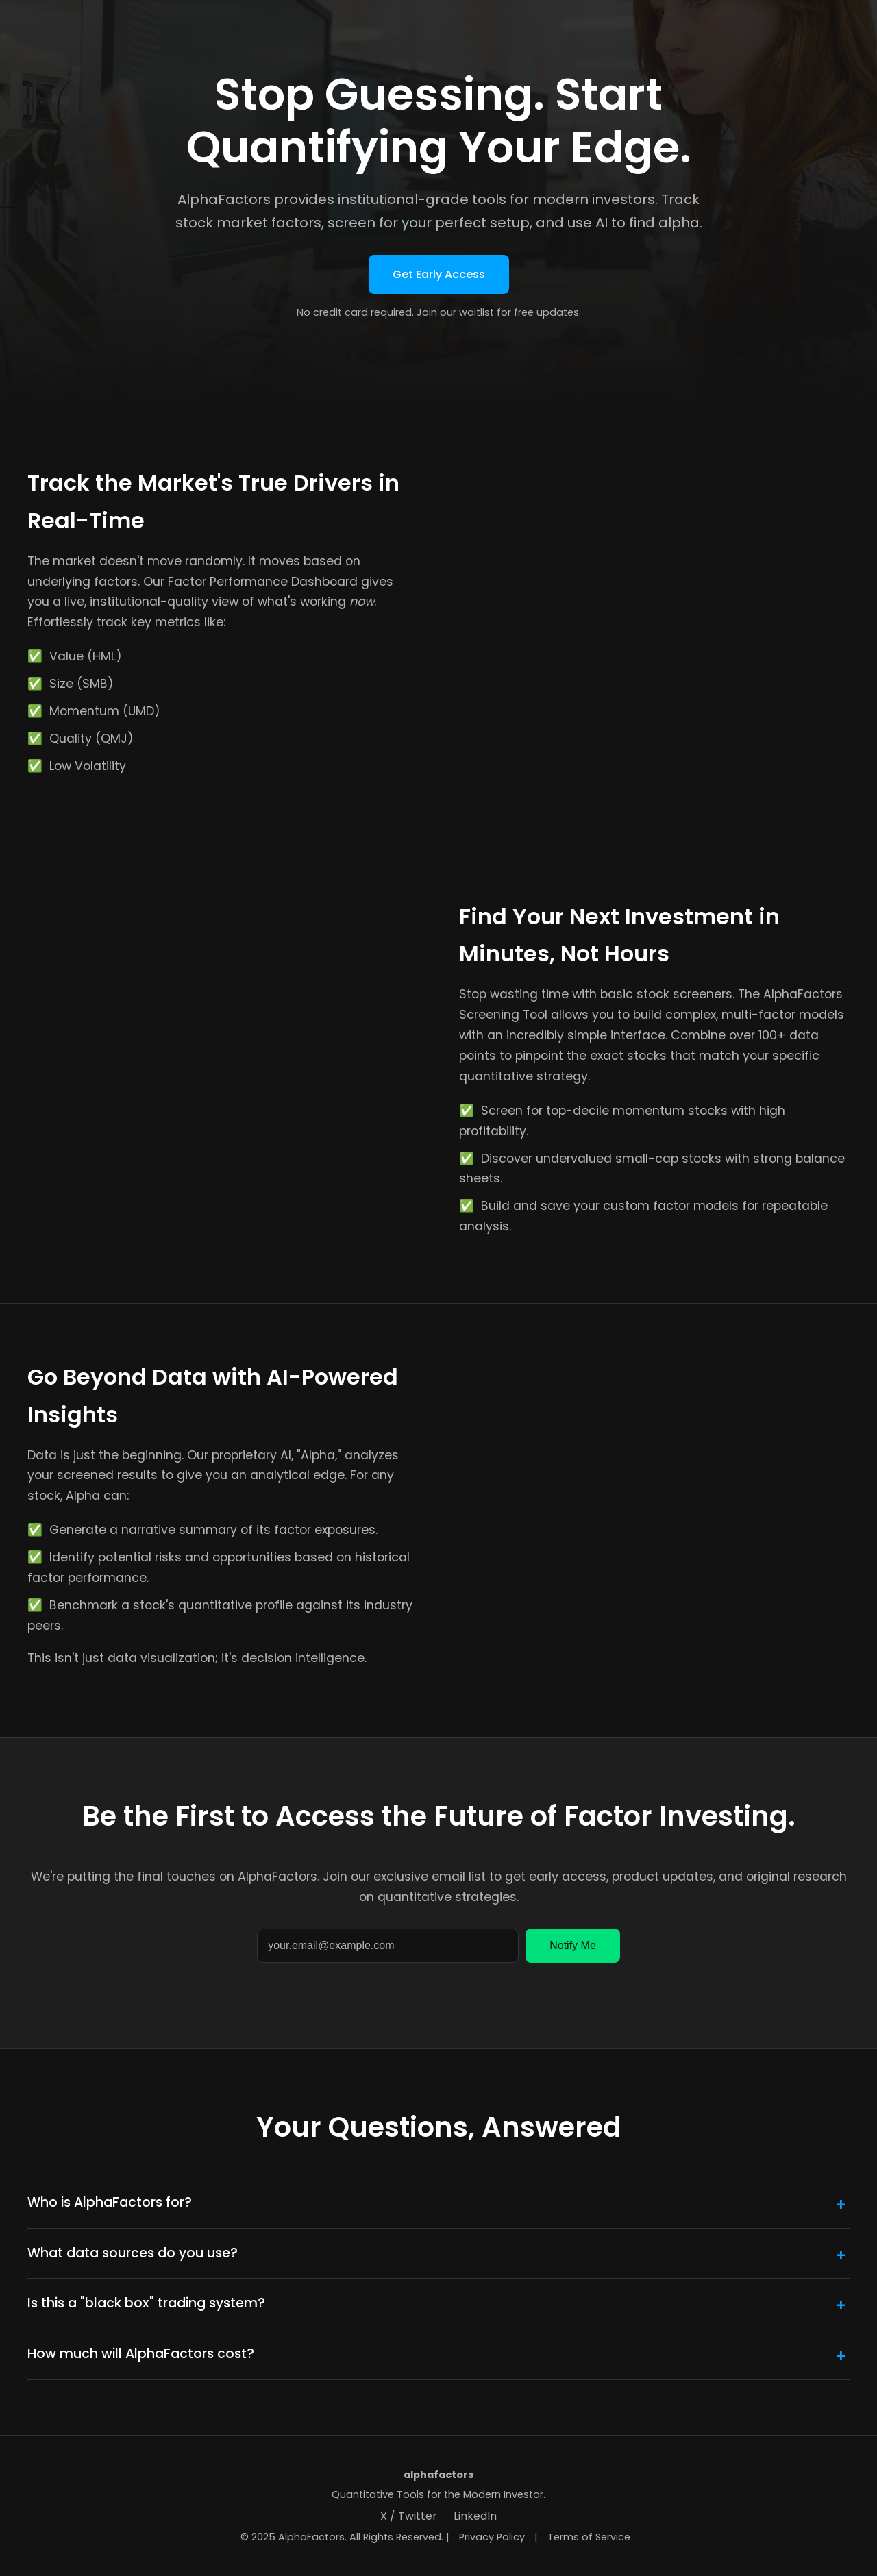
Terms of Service (588, 2537)
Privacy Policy (492, 2537)
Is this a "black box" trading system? (146, 2303)
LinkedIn (475, 2516)
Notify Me (572, 1945)
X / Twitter (408, 2516)
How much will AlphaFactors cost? (140, 2353)
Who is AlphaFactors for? (109, 2202)
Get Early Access (439, 274)
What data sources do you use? (132, 2253)
